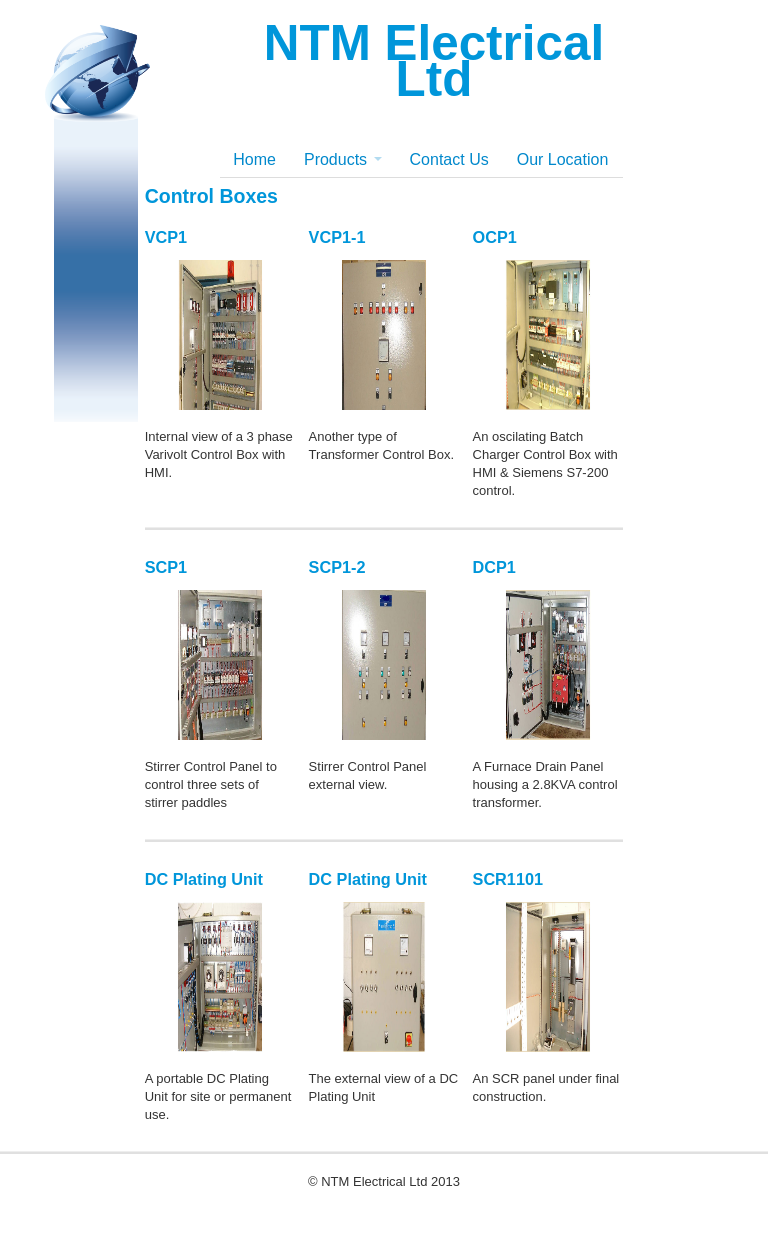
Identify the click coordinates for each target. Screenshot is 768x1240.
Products (343, 159)
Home (254, 159)
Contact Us (449, 159)
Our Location (563, 159)
